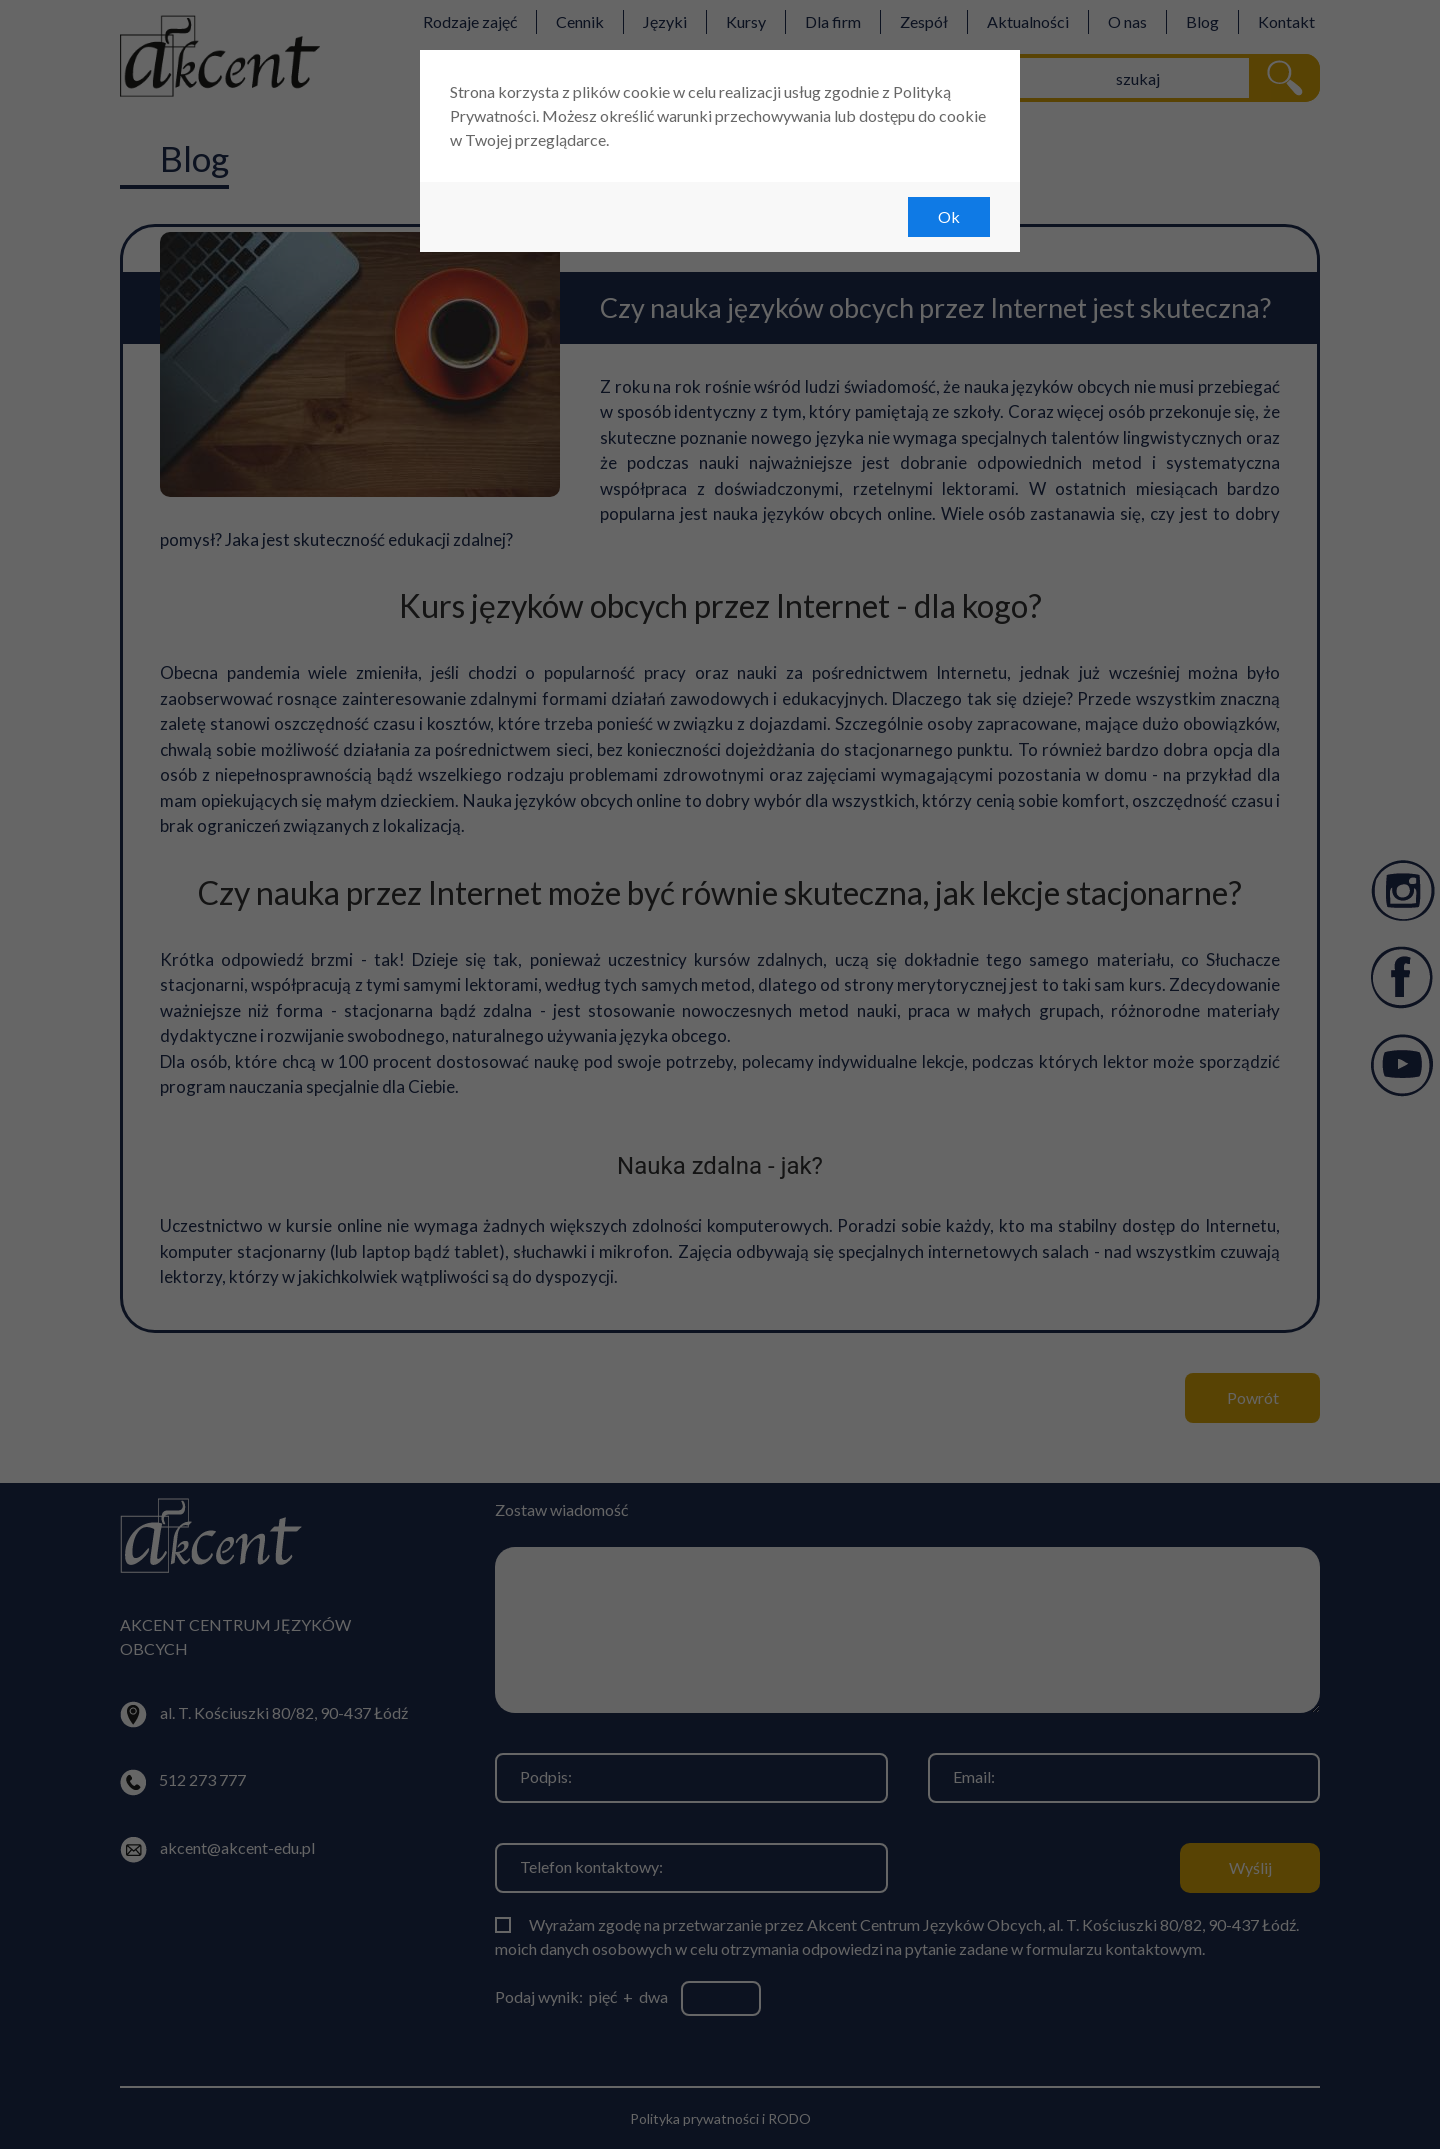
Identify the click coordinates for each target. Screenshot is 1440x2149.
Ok (949, 216)
